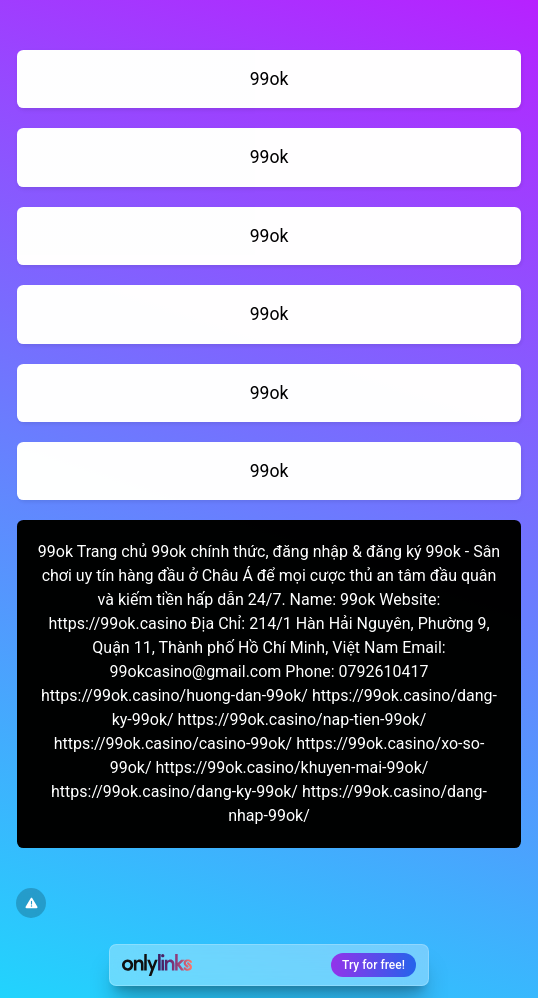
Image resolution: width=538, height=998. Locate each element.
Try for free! (373, 965)
